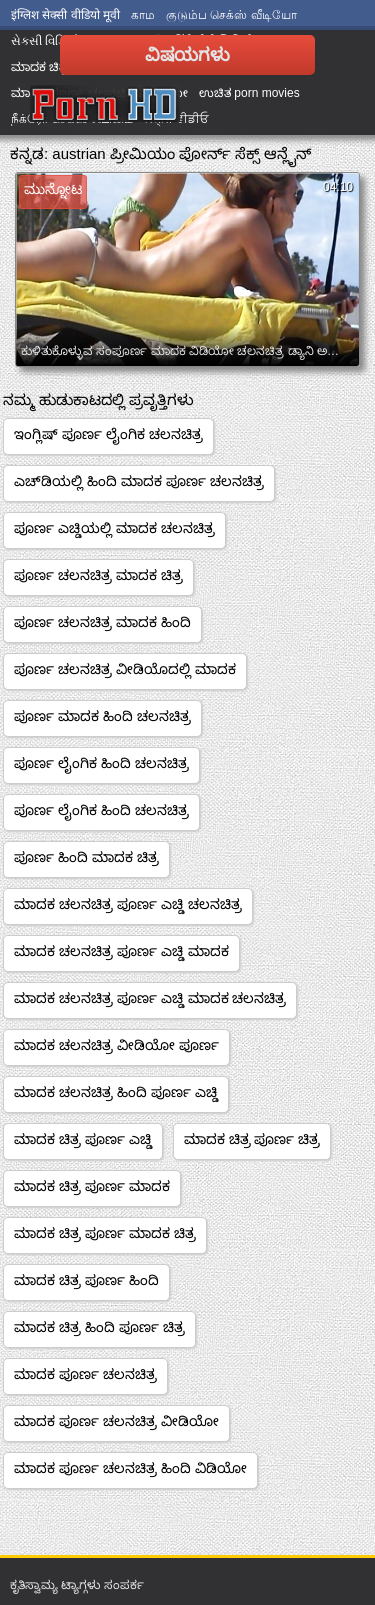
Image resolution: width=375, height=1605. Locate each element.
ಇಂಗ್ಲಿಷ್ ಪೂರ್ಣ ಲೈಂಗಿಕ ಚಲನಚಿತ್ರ (108, 434)
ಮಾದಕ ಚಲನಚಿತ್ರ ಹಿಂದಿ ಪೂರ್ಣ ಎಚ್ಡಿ (116, 1092)
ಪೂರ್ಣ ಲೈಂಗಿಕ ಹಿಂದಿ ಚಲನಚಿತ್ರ (101, 763)
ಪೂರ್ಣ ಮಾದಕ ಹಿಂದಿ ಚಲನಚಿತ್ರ (102, 716)
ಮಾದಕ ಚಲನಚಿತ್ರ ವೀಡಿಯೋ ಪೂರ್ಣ (116, 1045)
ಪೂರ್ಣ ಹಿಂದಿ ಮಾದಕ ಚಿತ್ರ (86, 857)
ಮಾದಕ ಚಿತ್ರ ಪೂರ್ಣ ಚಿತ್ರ (252, 1139)
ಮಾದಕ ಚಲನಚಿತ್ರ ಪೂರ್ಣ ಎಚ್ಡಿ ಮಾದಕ (121, 951)
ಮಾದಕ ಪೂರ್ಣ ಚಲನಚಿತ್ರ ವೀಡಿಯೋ (116, 1421)
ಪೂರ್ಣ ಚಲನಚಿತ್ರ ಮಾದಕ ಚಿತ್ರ (98, 575)
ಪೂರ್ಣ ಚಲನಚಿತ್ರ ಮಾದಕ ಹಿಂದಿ (102, 622)
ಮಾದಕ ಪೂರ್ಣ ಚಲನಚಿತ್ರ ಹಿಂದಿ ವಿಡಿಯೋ (130, 1468)
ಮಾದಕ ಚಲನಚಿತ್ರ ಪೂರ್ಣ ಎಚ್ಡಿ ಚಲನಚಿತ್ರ (128, 904)
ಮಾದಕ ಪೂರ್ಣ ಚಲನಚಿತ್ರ (85, 1374)
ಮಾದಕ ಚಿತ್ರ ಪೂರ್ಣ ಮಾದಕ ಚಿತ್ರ (105, 1233)
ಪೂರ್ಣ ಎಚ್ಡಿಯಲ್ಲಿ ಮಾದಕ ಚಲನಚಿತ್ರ (114, 528)
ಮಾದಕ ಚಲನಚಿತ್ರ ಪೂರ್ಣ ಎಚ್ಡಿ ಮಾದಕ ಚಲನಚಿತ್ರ (150, 998)
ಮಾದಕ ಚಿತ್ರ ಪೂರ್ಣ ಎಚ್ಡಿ (83, 1139)
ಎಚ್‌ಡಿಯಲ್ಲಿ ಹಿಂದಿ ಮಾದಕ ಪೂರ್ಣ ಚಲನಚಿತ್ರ (139, 481)
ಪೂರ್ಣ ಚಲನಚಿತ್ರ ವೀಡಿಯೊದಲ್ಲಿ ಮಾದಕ (125, 669)
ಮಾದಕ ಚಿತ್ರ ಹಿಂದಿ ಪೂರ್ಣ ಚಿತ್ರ (99, 1327)
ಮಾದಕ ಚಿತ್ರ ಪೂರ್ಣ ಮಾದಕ (92, 1186)
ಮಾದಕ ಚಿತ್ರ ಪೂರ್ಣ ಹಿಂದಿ (86, 1280)
